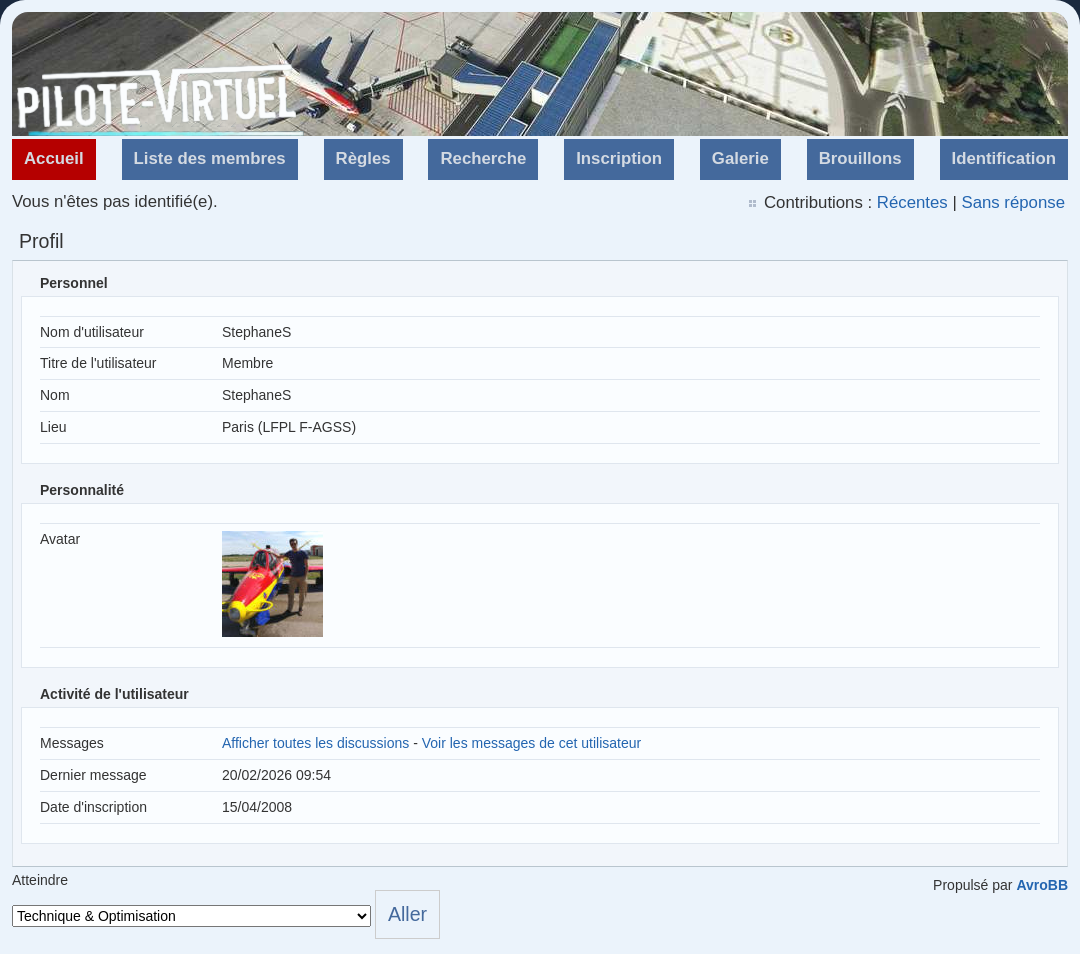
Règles (363, 158)
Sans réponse (1013, 202)
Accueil (54, 158)
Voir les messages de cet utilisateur (531, 743)
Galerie (740, 158)
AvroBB (1042, 885)
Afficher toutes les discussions (315, 743)
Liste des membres (210, 158)
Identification (1004, 158)
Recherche (483, 158)
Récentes (912, 202)
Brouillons (860, 158)
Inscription (619, 158)
